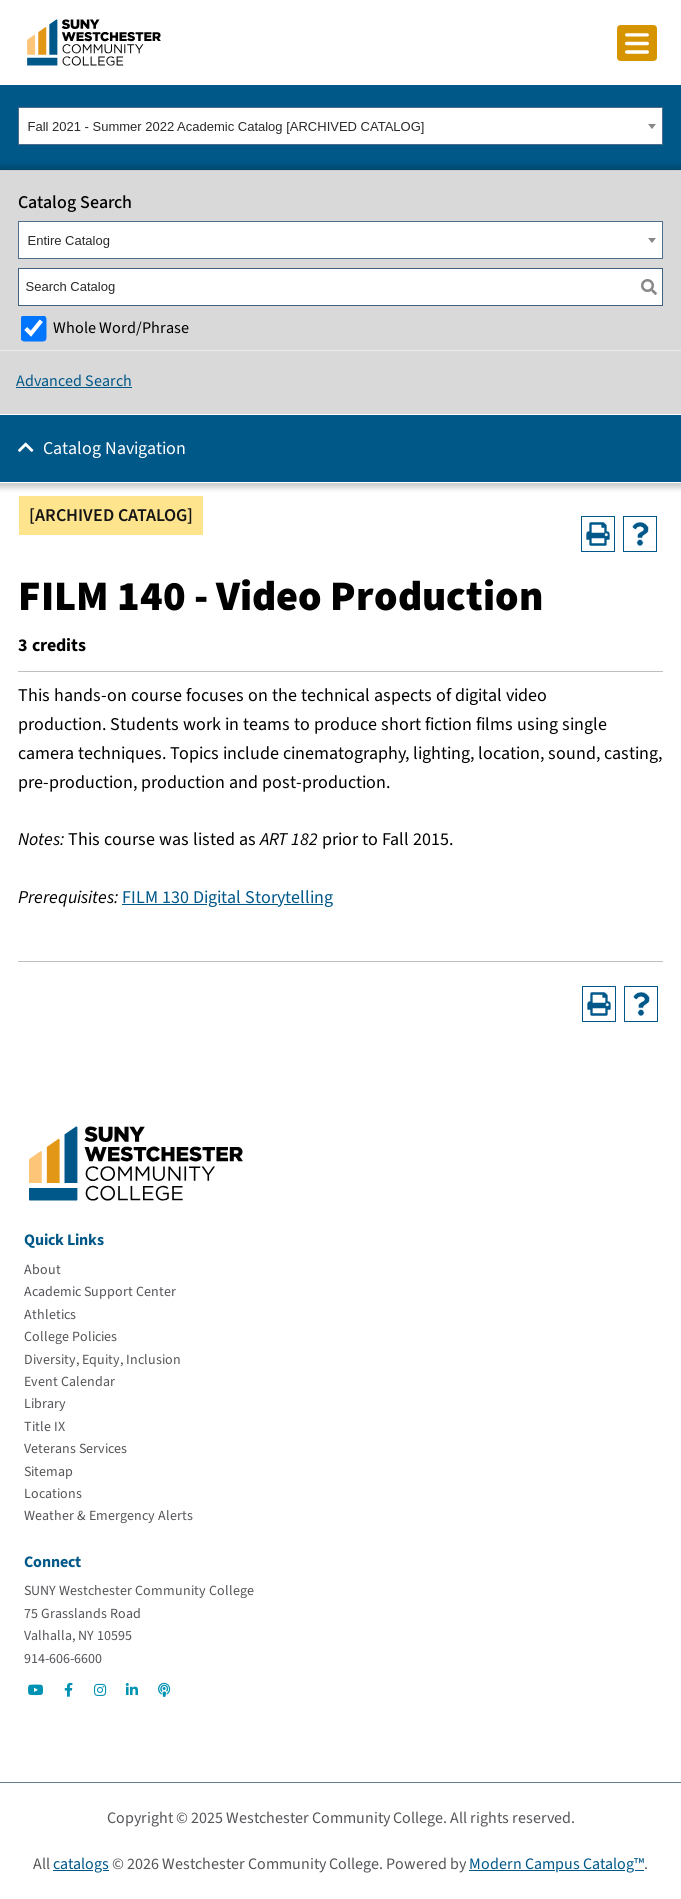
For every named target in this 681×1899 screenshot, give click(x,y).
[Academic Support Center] (100, 1292)
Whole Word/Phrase (121, 327)
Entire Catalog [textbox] (69, 240)
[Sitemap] (48, 1472)
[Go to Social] (36, 1690)
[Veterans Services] (75, 1449)
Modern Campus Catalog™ (556, 1864)
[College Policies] (70, 1337)
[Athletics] (50, 1315)
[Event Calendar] (69, 1382)
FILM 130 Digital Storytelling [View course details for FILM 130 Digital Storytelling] (227, 897)
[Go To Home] (94, 41)
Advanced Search (74, 381)
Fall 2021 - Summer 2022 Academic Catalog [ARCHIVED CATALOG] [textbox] (226, 126)
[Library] (45, 1404)
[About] (42, 1270)
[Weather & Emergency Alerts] (108, 1516)
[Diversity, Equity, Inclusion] (102, 1360)
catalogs (81, 1864)
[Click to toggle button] (637, 43)
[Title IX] (44, 1427)
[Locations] (53, 1494)
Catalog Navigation (114, 448)
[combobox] (340, 126)
